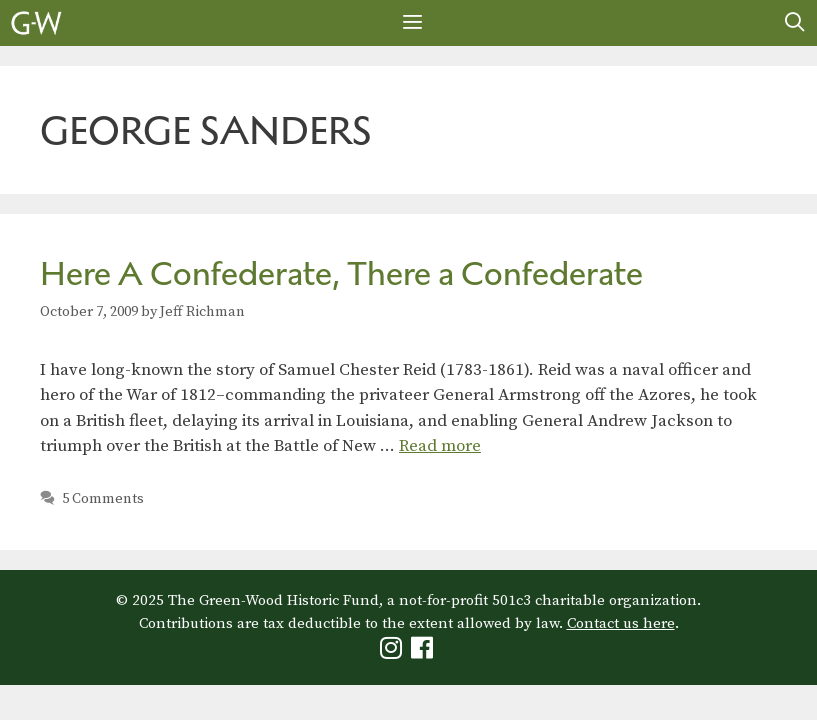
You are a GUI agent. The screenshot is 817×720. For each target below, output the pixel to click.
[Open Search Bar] (795, 23)
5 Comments (103, 499)
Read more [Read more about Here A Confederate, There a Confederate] (440, 446)
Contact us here (621, 623)
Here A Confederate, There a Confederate (341, 273)
